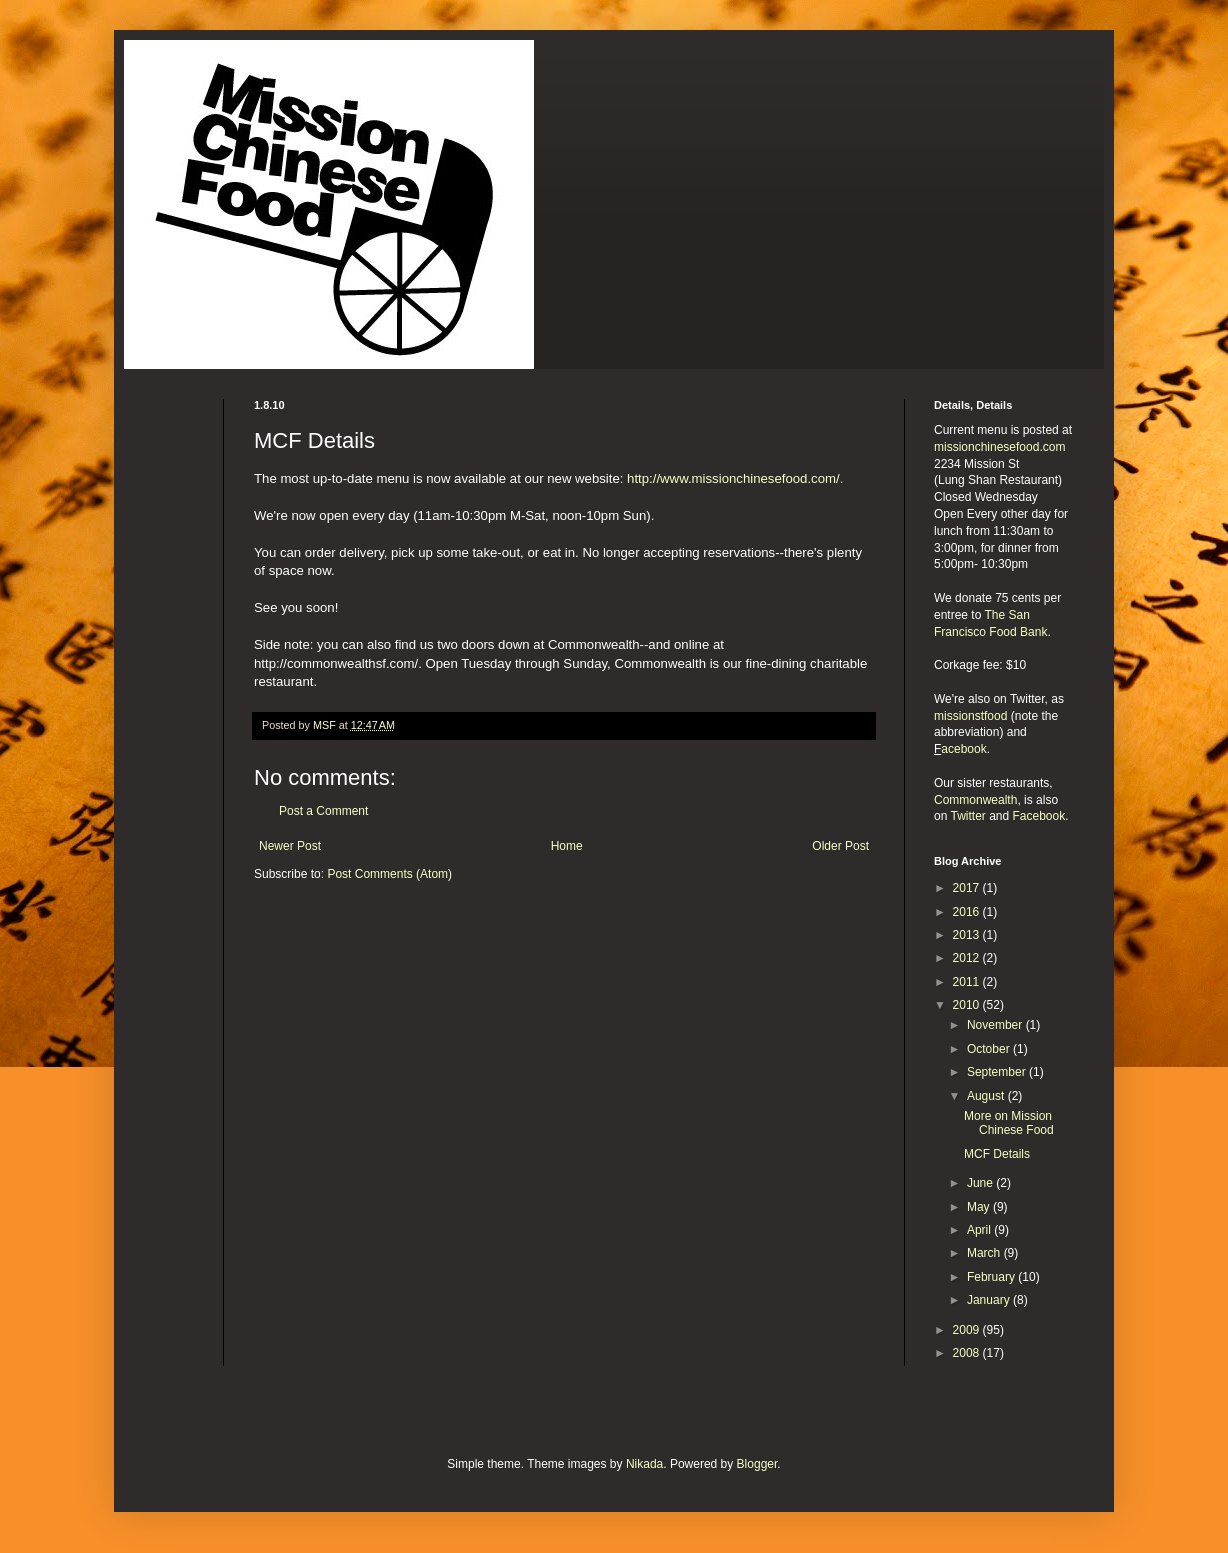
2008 (968, 1353)
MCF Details (997, 1154)
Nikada (644, 1464)
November (996, 1025)
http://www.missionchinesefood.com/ (733, 478)
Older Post (840, 846)
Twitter (967, 816)
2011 (968, 982)
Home (567, 846)
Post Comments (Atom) (389, 874)
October (990, 1049)
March (985, 1253)
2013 (968, 935)
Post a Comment (323, 811)
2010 (968, 1005)
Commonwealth (975, 800)
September (998, 1072)
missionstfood (970, 716)
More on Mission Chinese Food (1009, 1123)
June (981, 1183)
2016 (968, 912)
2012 (968, 958)
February (992, 1277)
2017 (968, 888)
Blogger (757, 1464)
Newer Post (290, 846)
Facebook (1039, 816)
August (987, 1096)
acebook (963, 749)
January (990, 1300)
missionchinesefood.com (999, 447)
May (980, 1207)
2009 (968, 1330)
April (980, 1230)
